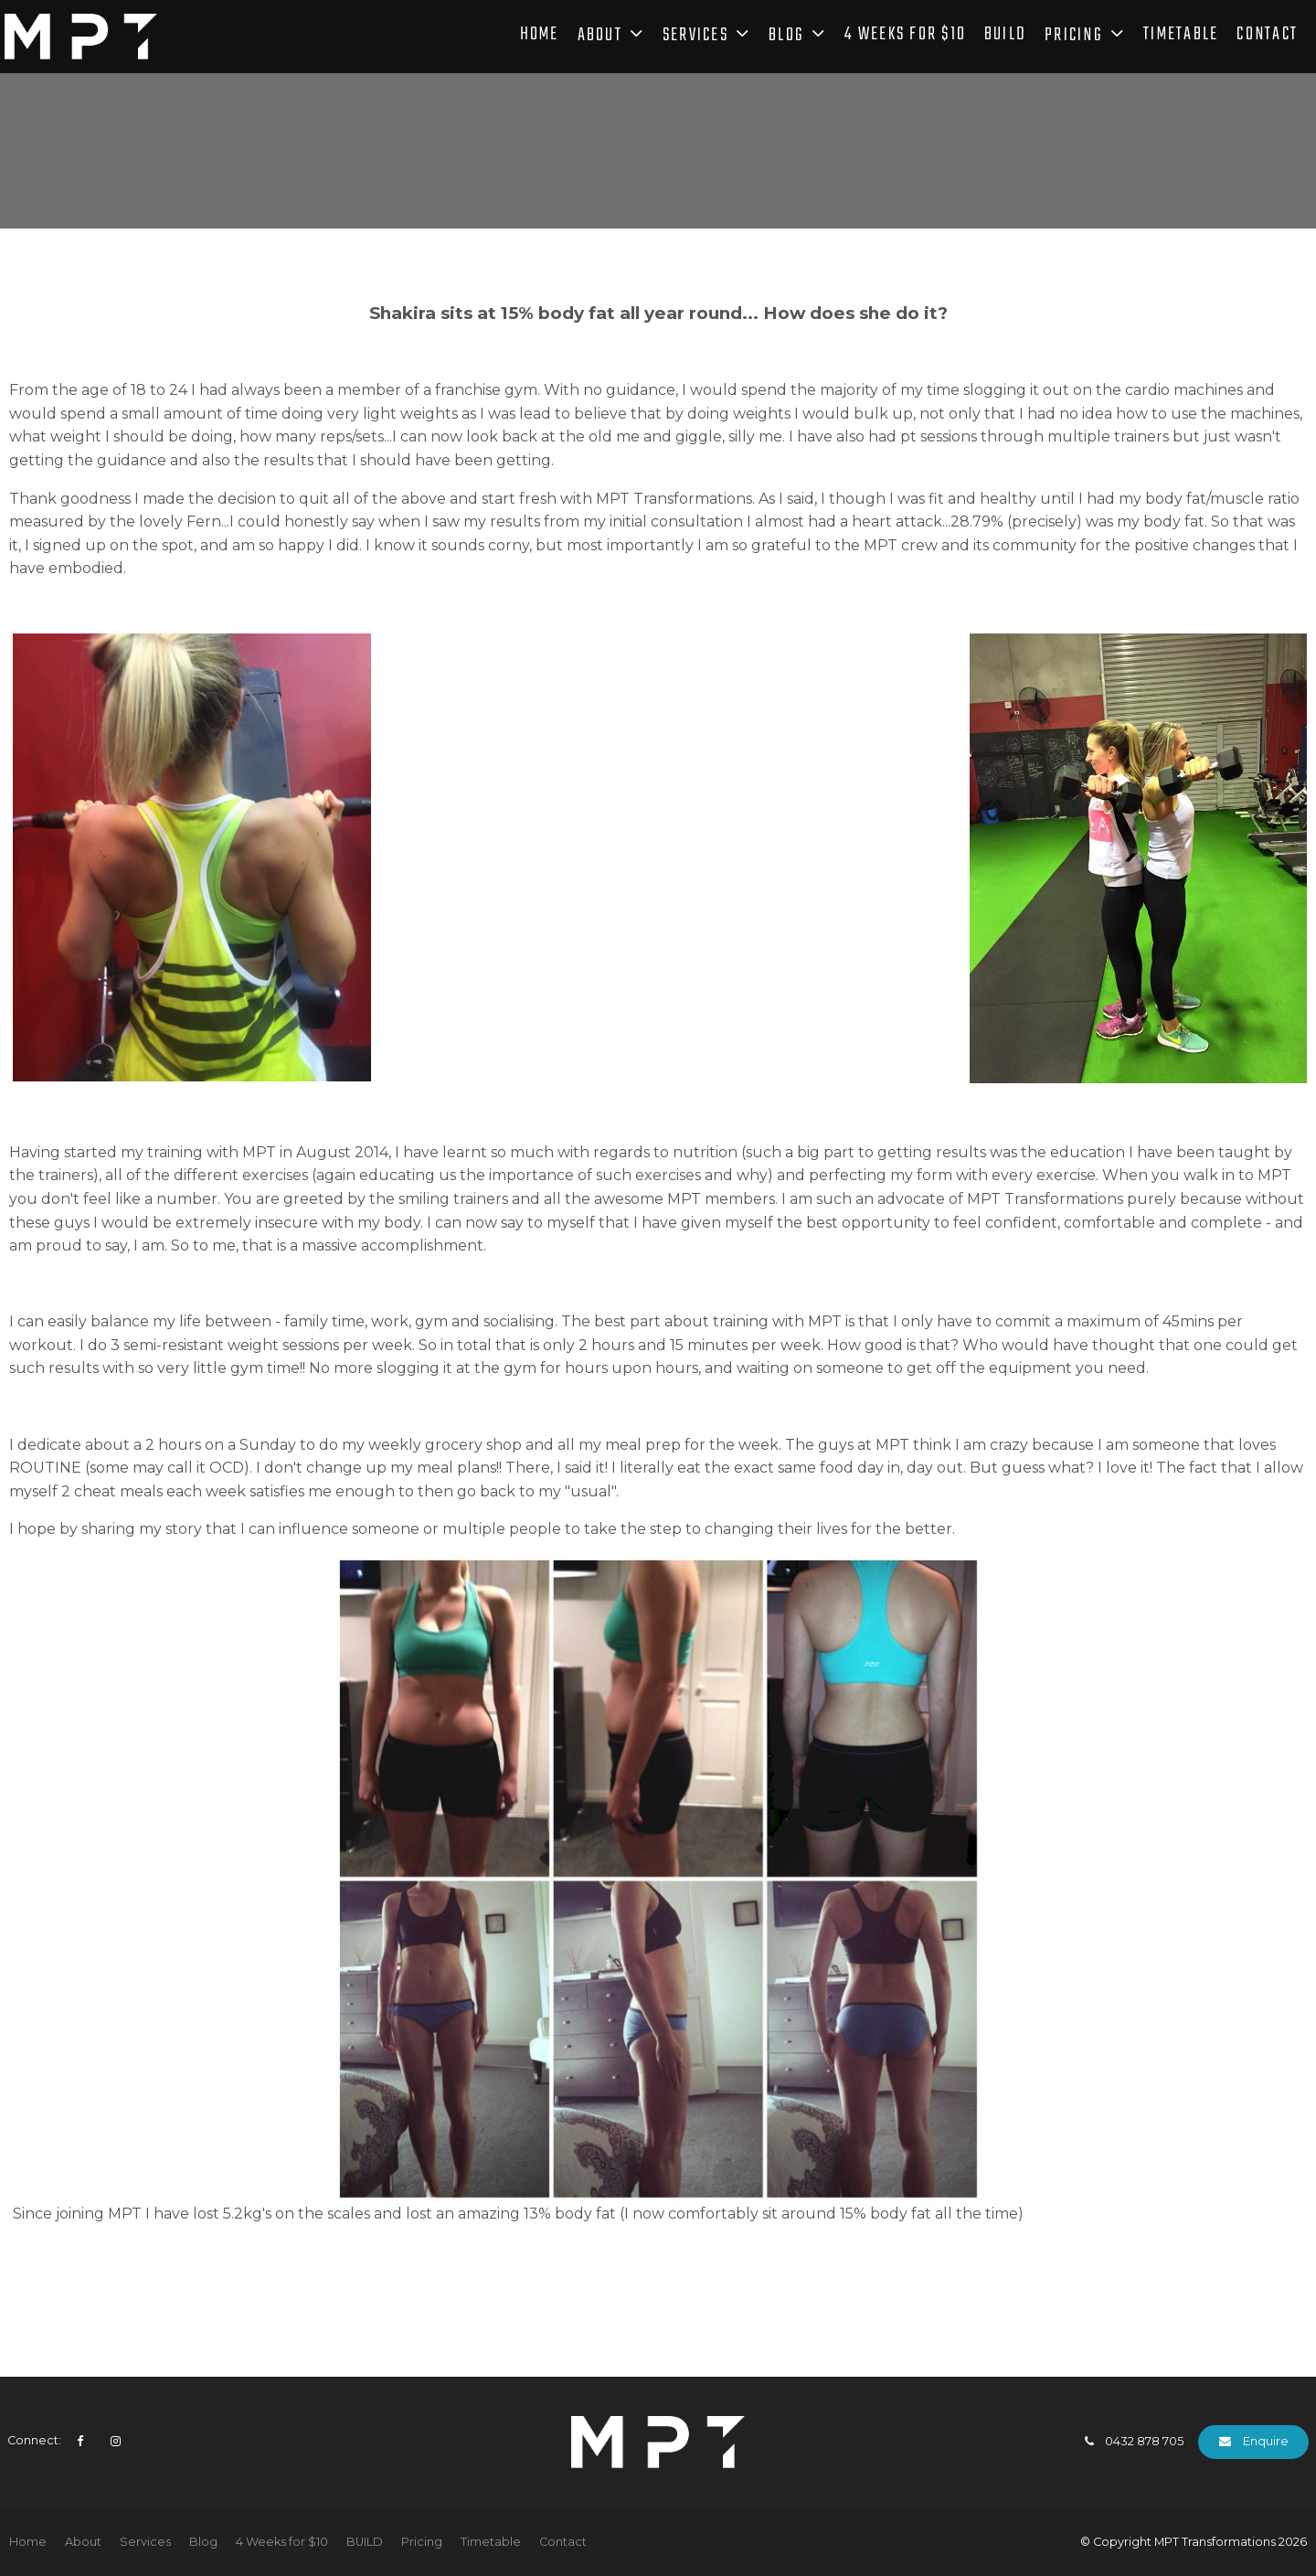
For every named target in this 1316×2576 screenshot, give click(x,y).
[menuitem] (28, 2542)
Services (695, 36)
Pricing (1074, 36)
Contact (1267, 36)
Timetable (1180, 36)
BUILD (1005, 36)
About (600, 36)
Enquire (1266, 2441)
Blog (786, 36)
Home (539, 36)
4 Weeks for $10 (905, 36)
